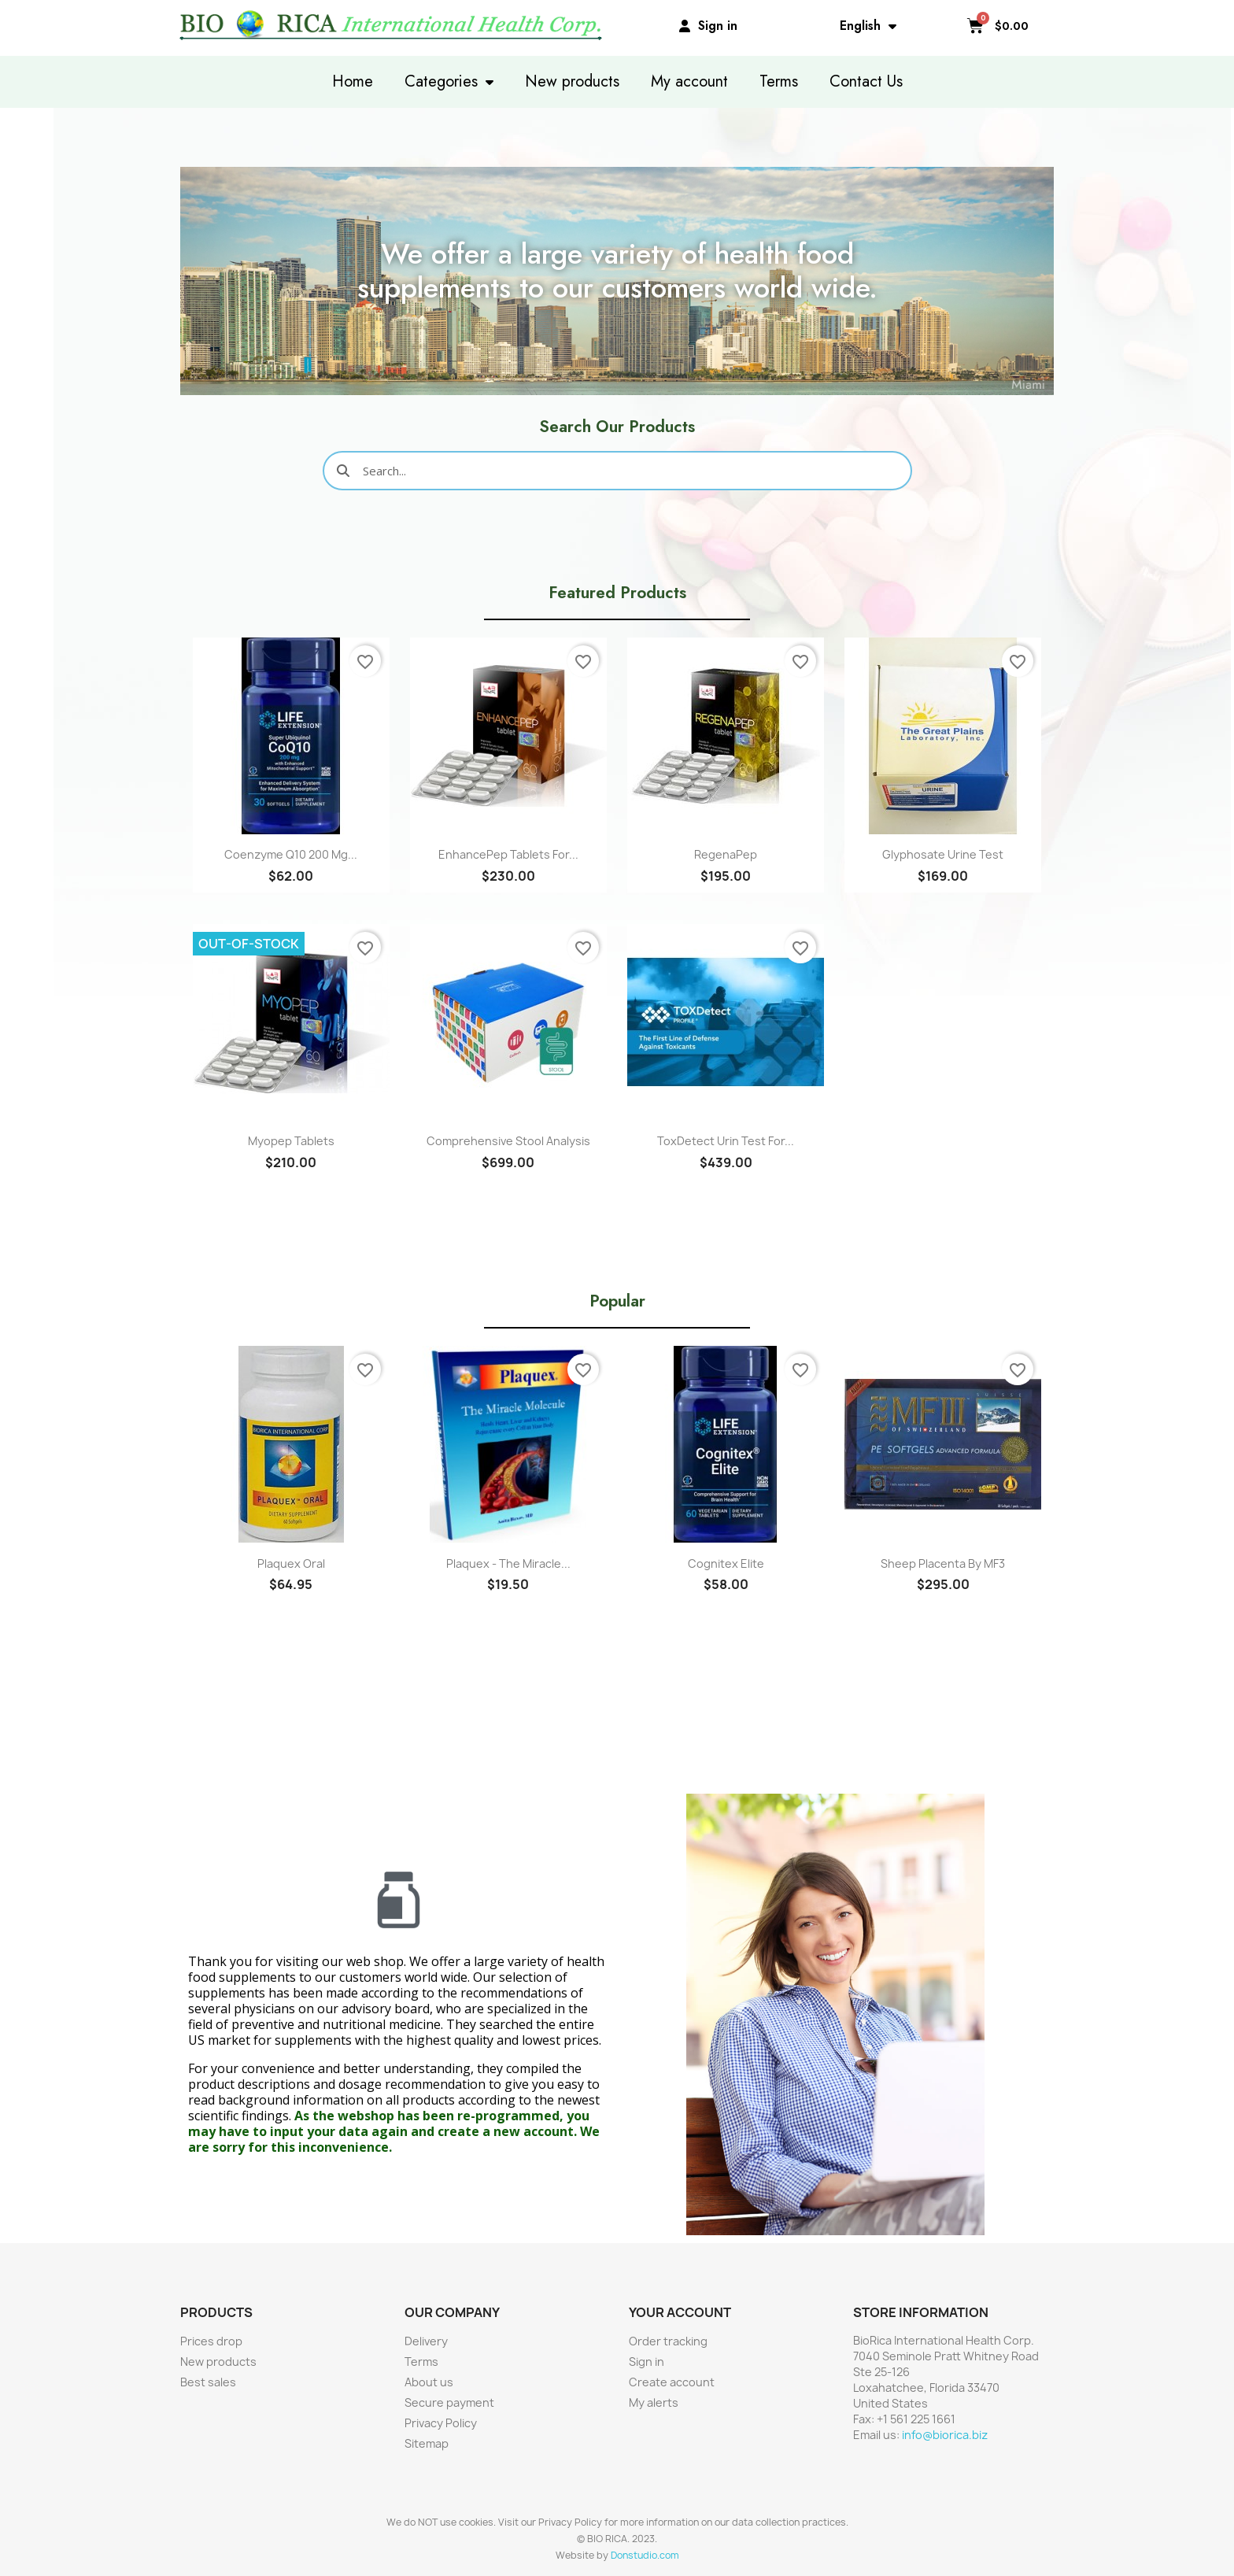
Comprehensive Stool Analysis (508, 1140)
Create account (672, 2382)
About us (429, 2382)
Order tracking (668, 2341)
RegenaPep (725, 854)
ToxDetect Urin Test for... (725, 1140)
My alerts (653, 2402)
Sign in (646, 2361)
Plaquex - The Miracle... (508, 1563)
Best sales (208, 2382)
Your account (680, 2312)
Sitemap (427, 2443)
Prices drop (211, 2341)
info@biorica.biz (945, 2434)
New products (572, 81)
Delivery (426, 2341)
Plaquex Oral (291, 1563)
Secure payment (449, 2402)
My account (689, 81)
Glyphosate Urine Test (942, 854)
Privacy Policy (441, 2422)
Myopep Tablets (291, 1140)
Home (352, 81)
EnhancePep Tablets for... (508, 854)
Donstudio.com (645, 2555)
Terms (778, 81)
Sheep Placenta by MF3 (943, 1563)
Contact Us (866, 81)
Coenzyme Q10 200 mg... (290, 854)
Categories (449, 82)
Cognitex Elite (726, 1563)
